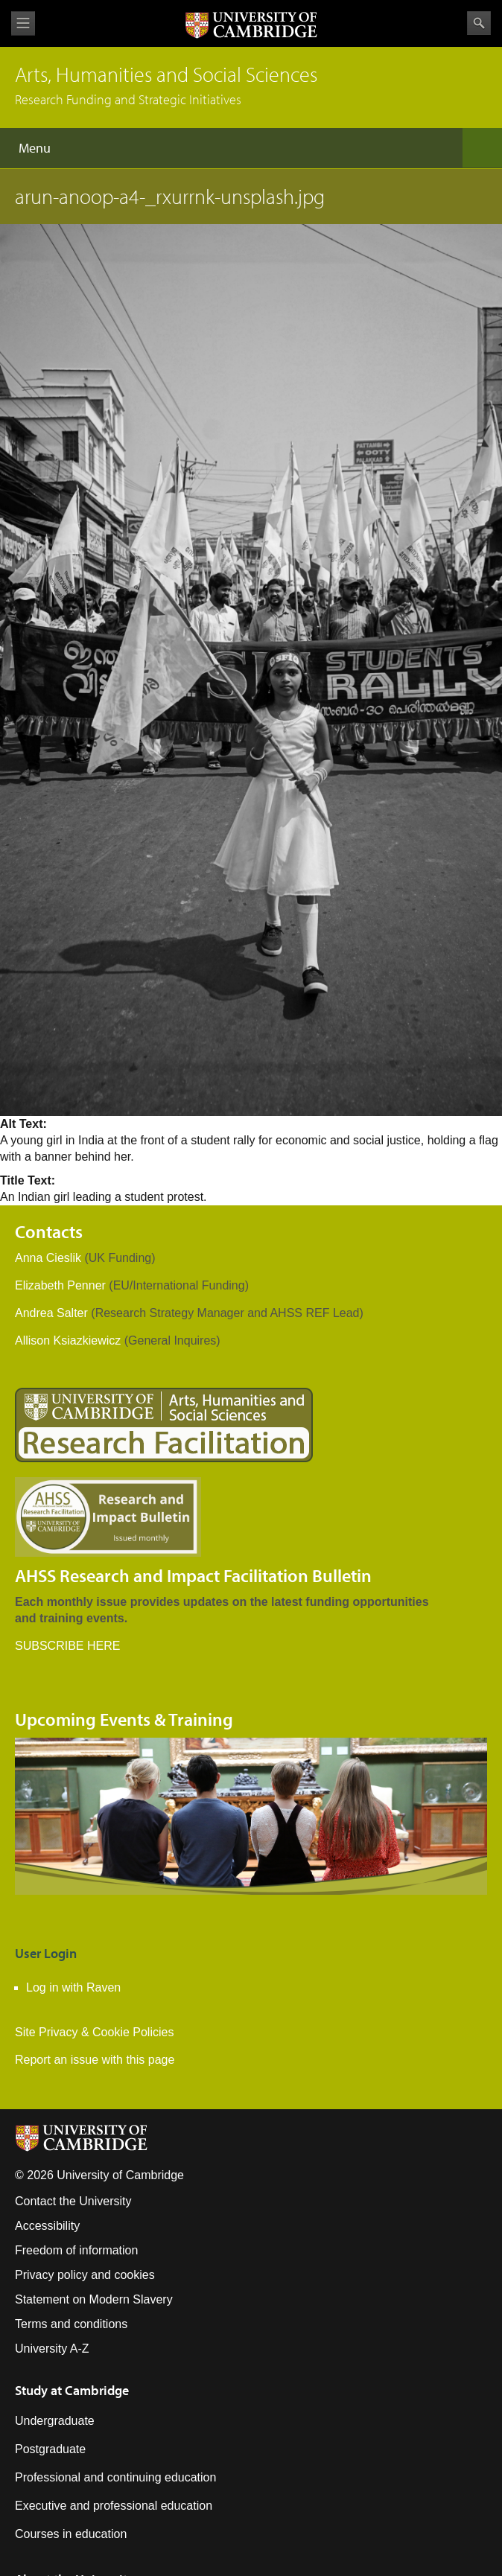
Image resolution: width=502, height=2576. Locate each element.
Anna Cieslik (48, 1258)
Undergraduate (55, 2420)
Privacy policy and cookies (85, 2275)
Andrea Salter (51, 1313)
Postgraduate (50, 2449)
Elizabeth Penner (60, 1285)
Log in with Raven (73, 1987)
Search (479, 23)
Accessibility (47, 2225)
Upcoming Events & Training (124, 1719)
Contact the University (73, 2201)
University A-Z (52, 2348)
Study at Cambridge (72, 2390)
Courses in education (71, 2534)
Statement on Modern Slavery (94, 2299)
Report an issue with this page (94, 2059)
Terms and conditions (71, 2324)
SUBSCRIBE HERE (67, 1645)
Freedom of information (76, 2250)
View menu (23, 23)
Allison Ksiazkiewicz (68, 1340)
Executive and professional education (113, 2505)
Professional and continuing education (115, 2477)
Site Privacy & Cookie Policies (94, 2032)
